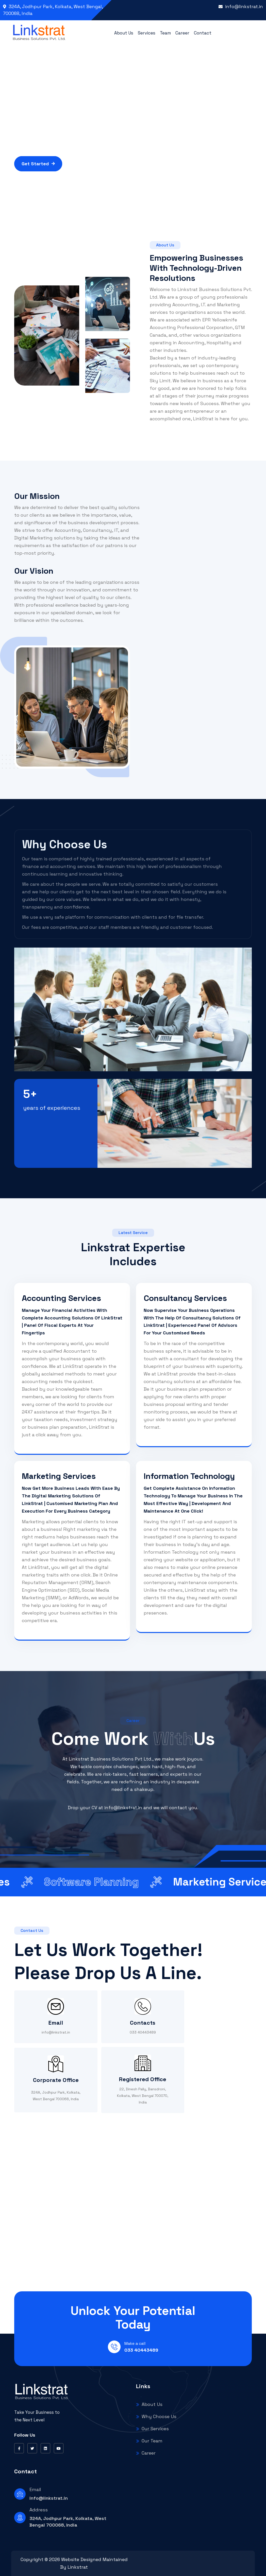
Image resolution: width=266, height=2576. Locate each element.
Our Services (152, 2429)
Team (165, 33)
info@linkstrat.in (241, 6)
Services (146, 33)
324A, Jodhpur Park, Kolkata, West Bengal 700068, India (67, 2521)
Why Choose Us (156, 2416)
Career (182, 33)
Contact (202, 33)
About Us (123, 33)
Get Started (38, 164)
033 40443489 (141, 2350)
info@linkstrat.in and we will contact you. (151, 1807)
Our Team (149, 2441)
